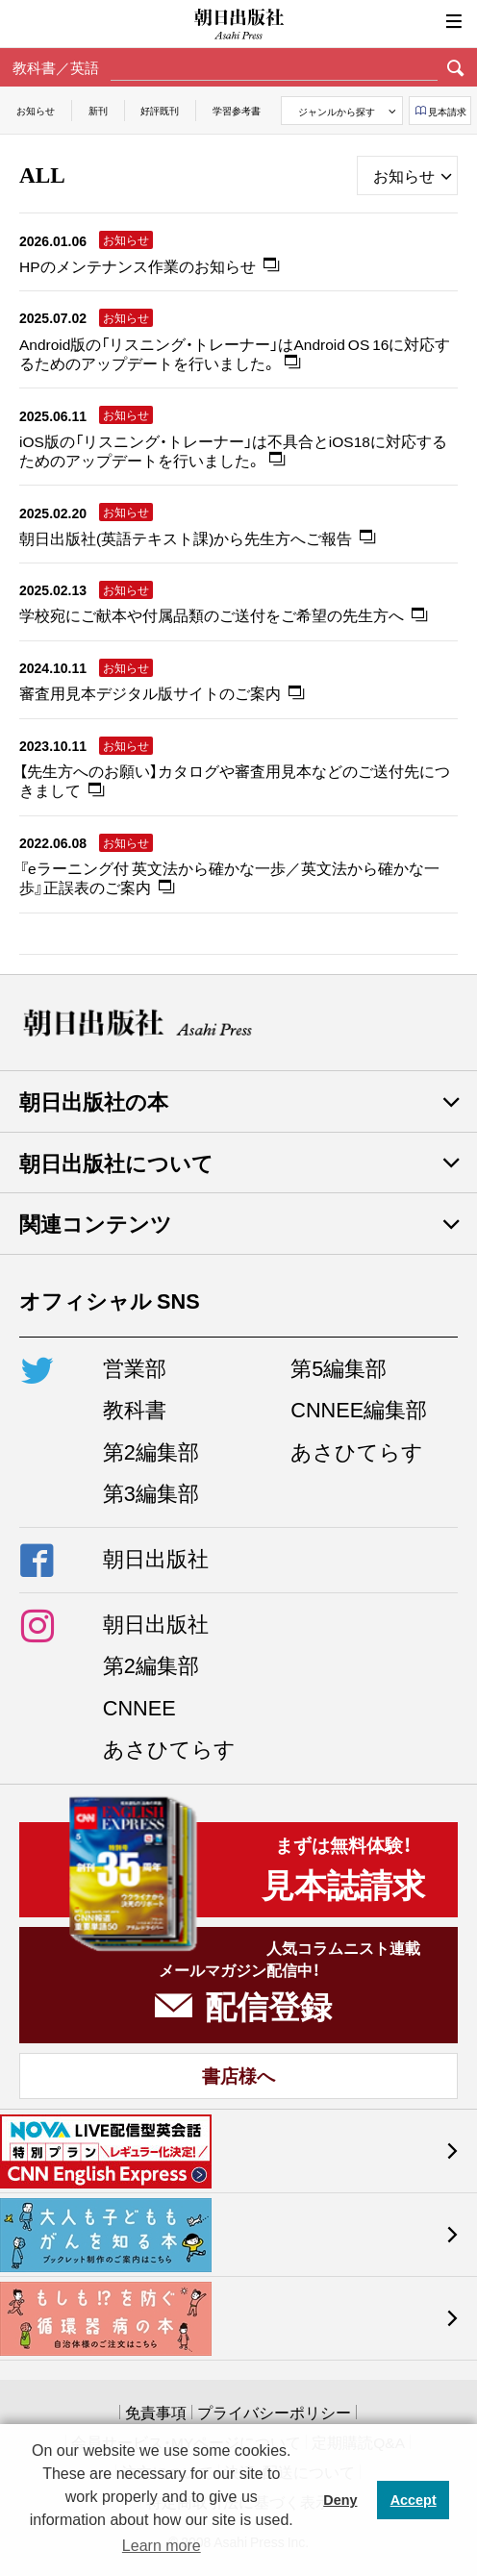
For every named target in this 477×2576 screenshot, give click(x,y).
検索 (455, 67)
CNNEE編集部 (358, 1408)
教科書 (134, 1408)
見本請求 (447, 111)
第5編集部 (338, 1367)
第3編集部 (151, 1492)
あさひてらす (356, 1451)
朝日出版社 (238, 24)
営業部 (134, 1367)
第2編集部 (151, 1451)
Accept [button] (413, 2500)
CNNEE (139, 1706)
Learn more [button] (161, 2546)
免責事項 (156, 2412)
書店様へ (238, 2075)
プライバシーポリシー (274, 2412)
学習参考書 (237, 110)
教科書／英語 (56, 67)
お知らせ (35, 110)
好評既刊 (159, 110)
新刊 (98, 110)
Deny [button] (340, 2500)
